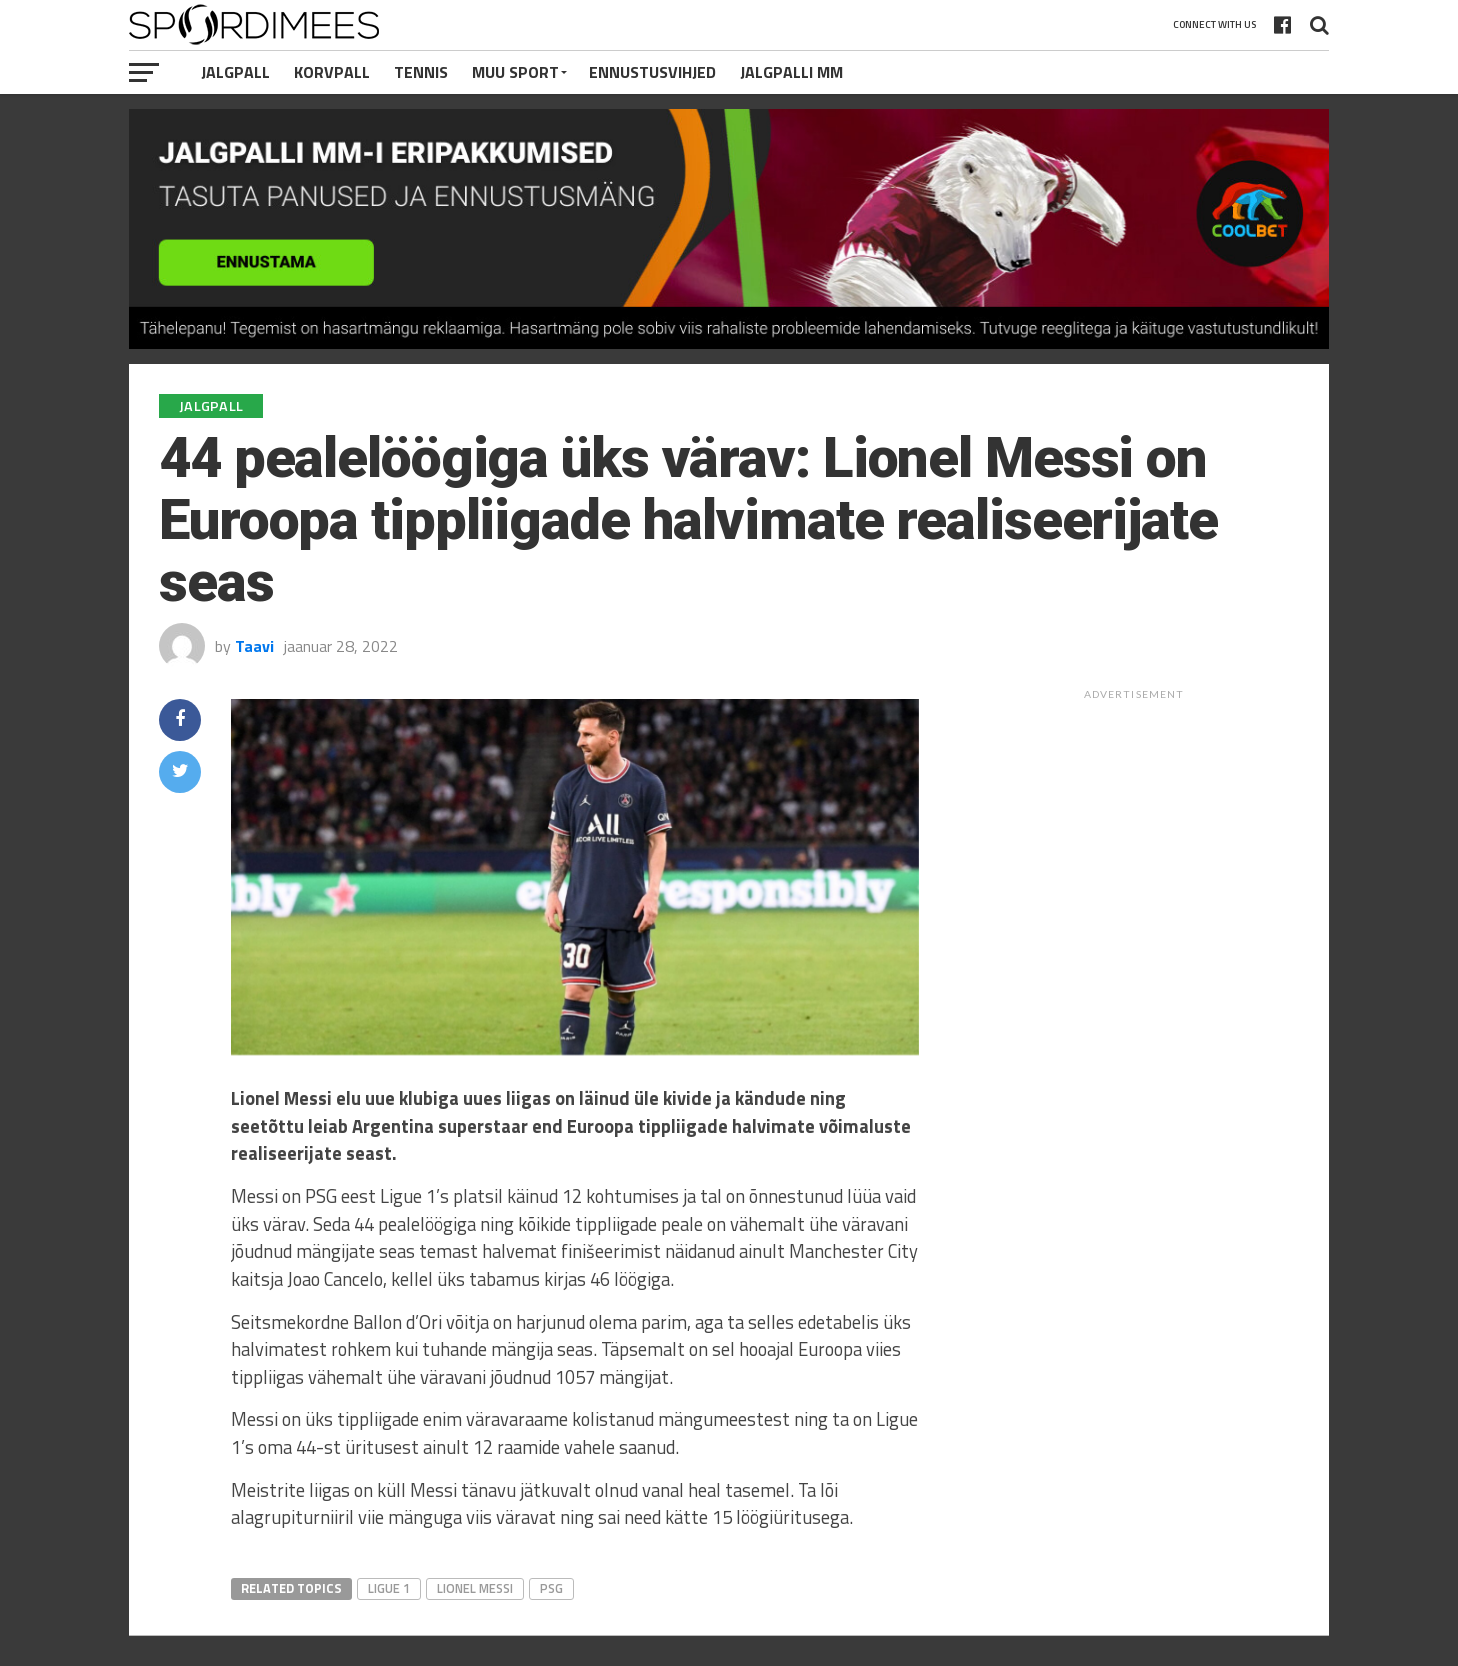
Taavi (254, 646)
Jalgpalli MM (791, 72)
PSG (551, 1588)
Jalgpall (235, 72)
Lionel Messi (475, 1588)
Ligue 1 (389, 1588)
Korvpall (332, 72)
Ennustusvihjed (652, 72)
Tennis (421, 72)
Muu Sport (515, 72)
